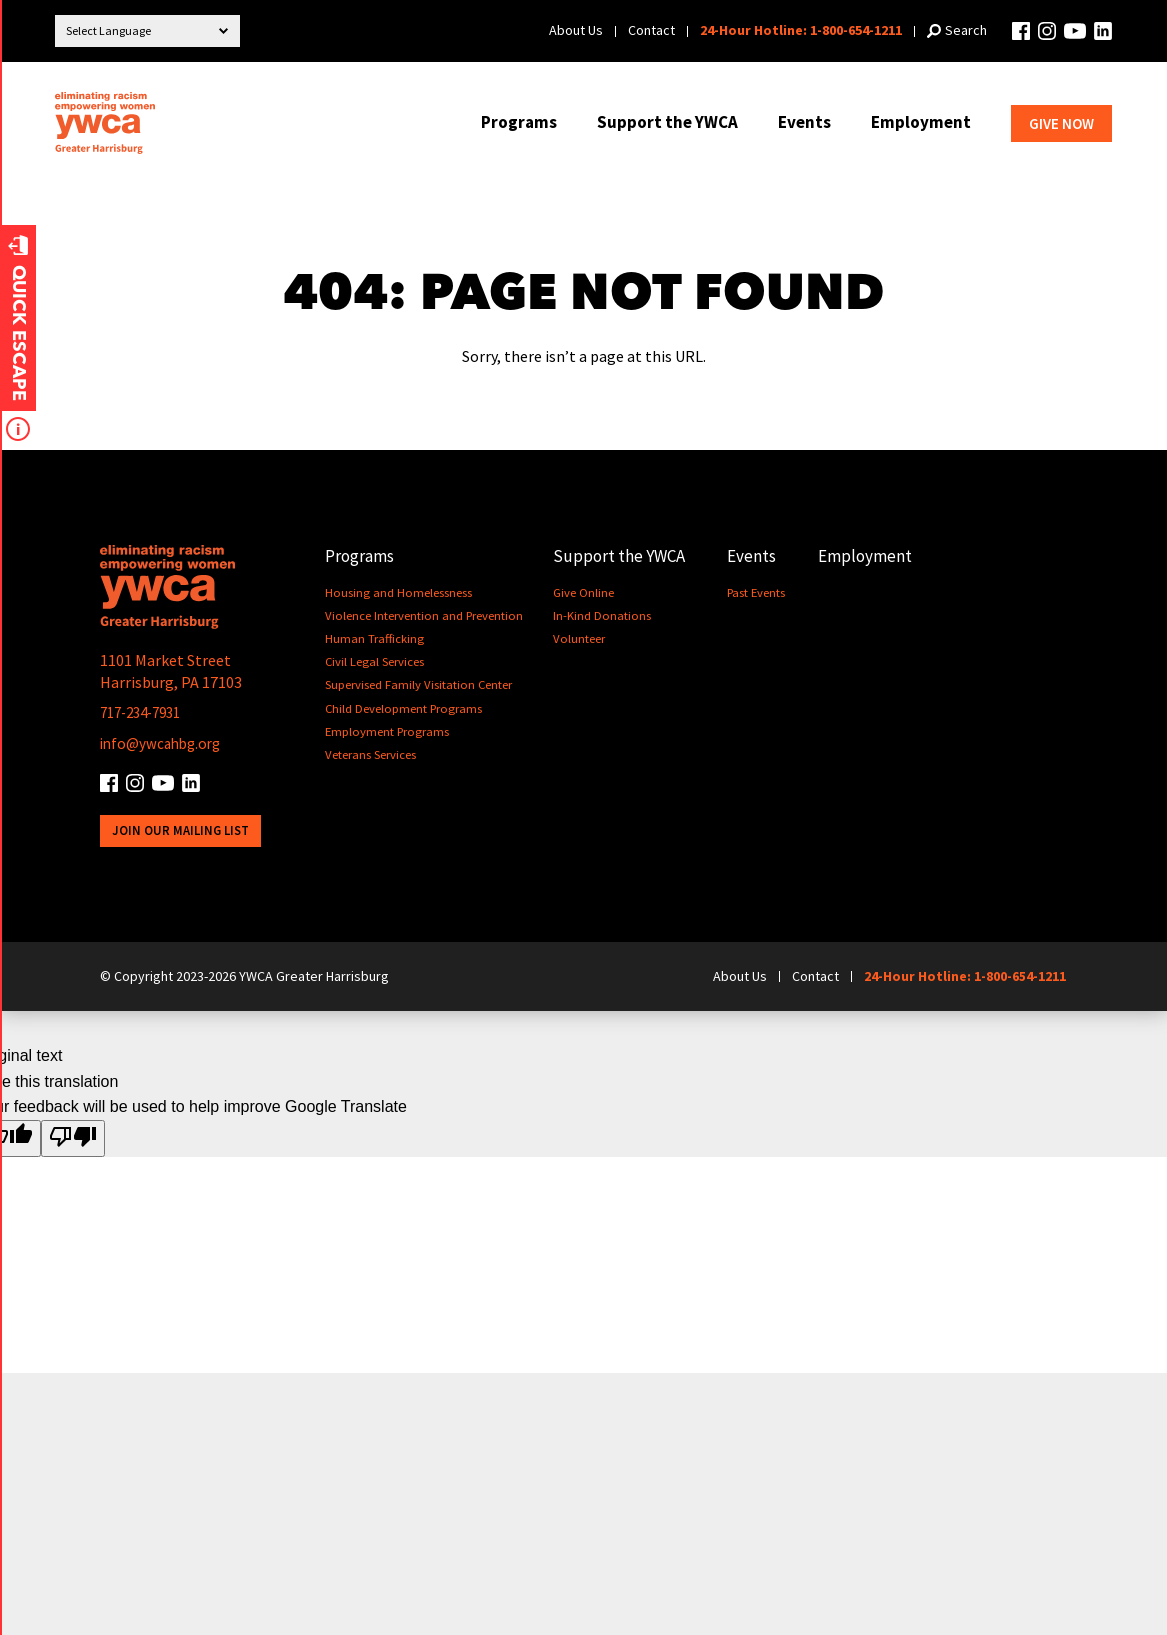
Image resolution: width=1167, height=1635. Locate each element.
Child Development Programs (405, 708)
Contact (651, 30)
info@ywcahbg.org (164, 743)
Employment (921, 122)
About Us (576, 30)
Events (804, 122)
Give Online (585, 592)
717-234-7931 (146, 712)
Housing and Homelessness (398, 592)
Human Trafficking (375, 638)
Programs (519, 122)
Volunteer (581, 638)
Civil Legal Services (375, 661)
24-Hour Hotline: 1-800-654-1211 (801, 30)
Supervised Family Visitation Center (419, 684)
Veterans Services (370, 754)
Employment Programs (388, 731)
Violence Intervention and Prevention (425, 615)
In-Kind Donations (604, 615)
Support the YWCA (667, 122)
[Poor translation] (73, 1139)
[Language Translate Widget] (147, 31)
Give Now (1061, 123)
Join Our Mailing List (181, 830)
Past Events (759, 592)
